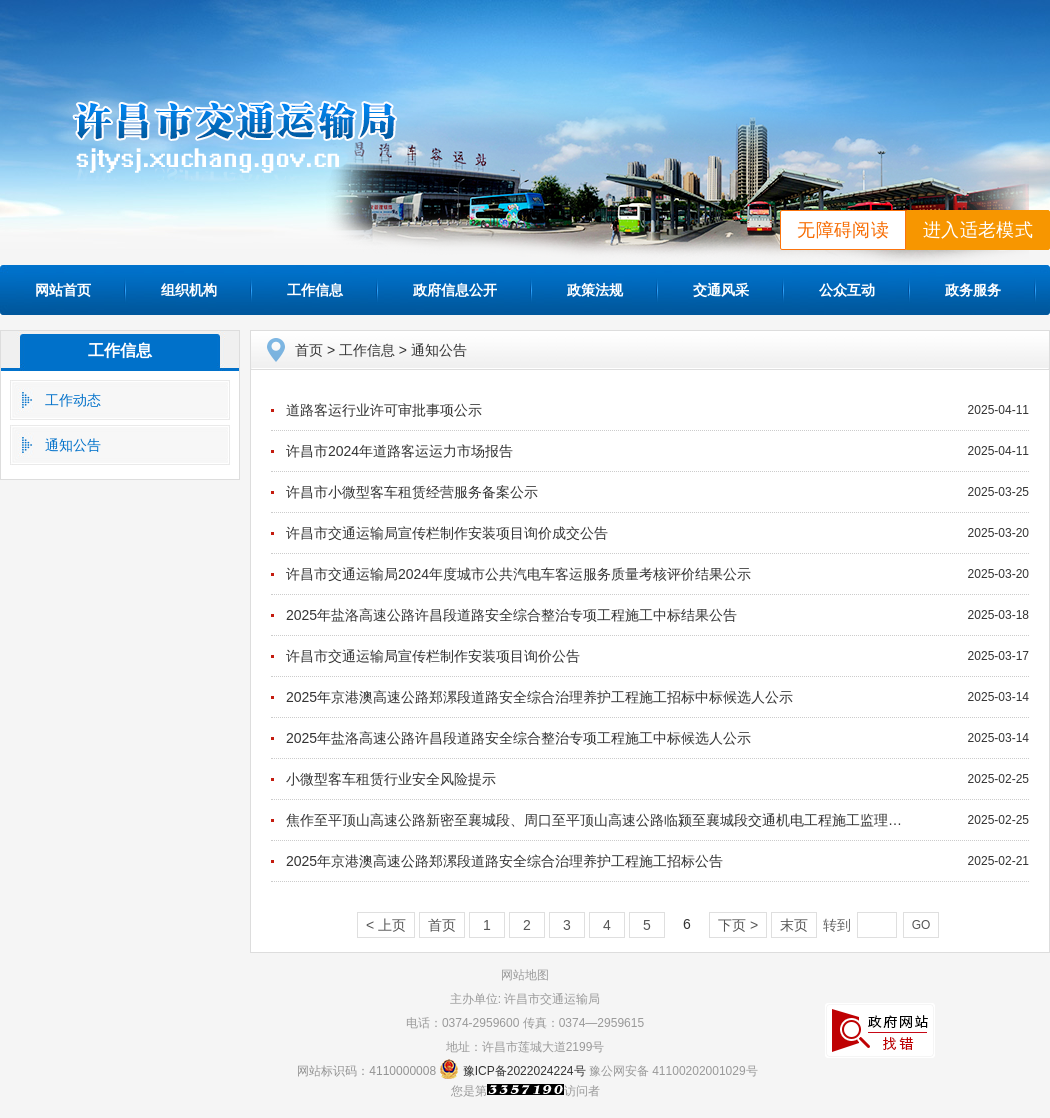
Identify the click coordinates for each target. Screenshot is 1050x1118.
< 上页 (386, 925)
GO (921, 925)
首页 (309, 350)
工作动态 (73, 400)
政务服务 (973, 290)
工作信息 (315, 290)
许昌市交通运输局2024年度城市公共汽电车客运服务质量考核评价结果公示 (518, 574)
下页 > (738, 925)
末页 (794, 925)
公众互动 (847, 290)
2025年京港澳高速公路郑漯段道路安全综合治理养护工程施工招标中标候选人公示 (539, 697)
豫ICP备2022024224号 (524, 1071)
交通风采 (721, 290)
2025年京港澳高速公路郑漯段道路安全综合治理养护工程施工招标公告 (504, 861)
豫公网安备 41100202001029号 (673, 1071)
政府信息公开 (455, 290)
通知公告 (73, 445)
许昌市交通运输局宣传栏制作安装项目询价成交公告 (447, 533)
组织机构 (189, 290)
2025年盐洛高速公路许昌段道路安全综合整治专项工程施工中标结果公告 (511, 615)
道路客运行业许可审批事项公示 (384, 410)
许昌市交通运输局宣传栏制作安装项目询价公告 (433, 656)
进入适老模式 (978, 230)
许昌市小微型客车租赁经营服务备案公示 (412, 492)
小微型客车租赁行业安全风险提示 (391, 779)
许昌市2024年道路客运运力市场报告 (399, 451)
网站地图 (525, 975)
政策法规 (595, 290)
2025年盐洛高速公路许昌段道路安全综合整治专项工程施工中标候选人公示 (518, 738)
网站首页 (63, 290)
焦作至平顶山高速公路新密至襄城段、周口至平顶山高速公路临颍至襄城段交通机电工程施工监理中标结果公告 (629, 820)
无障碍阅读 (843, 230)
